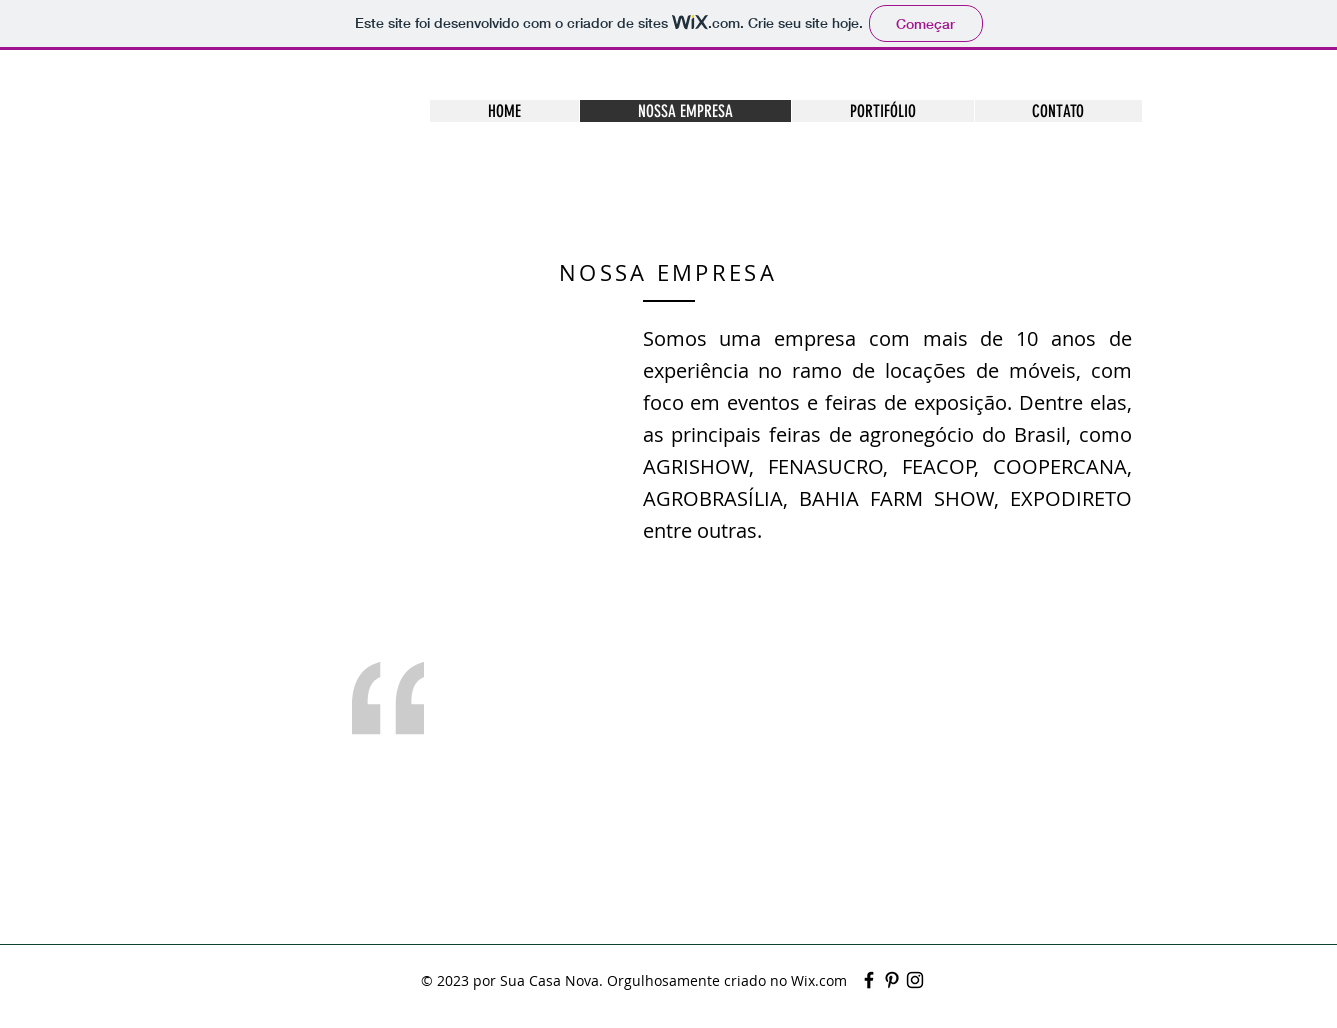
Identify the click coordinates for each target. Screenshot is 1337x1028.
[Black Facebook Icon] (869, 980)
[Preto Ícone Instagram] (915, 980)
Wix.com (819, 980)
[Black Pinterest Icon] (892, 980)
